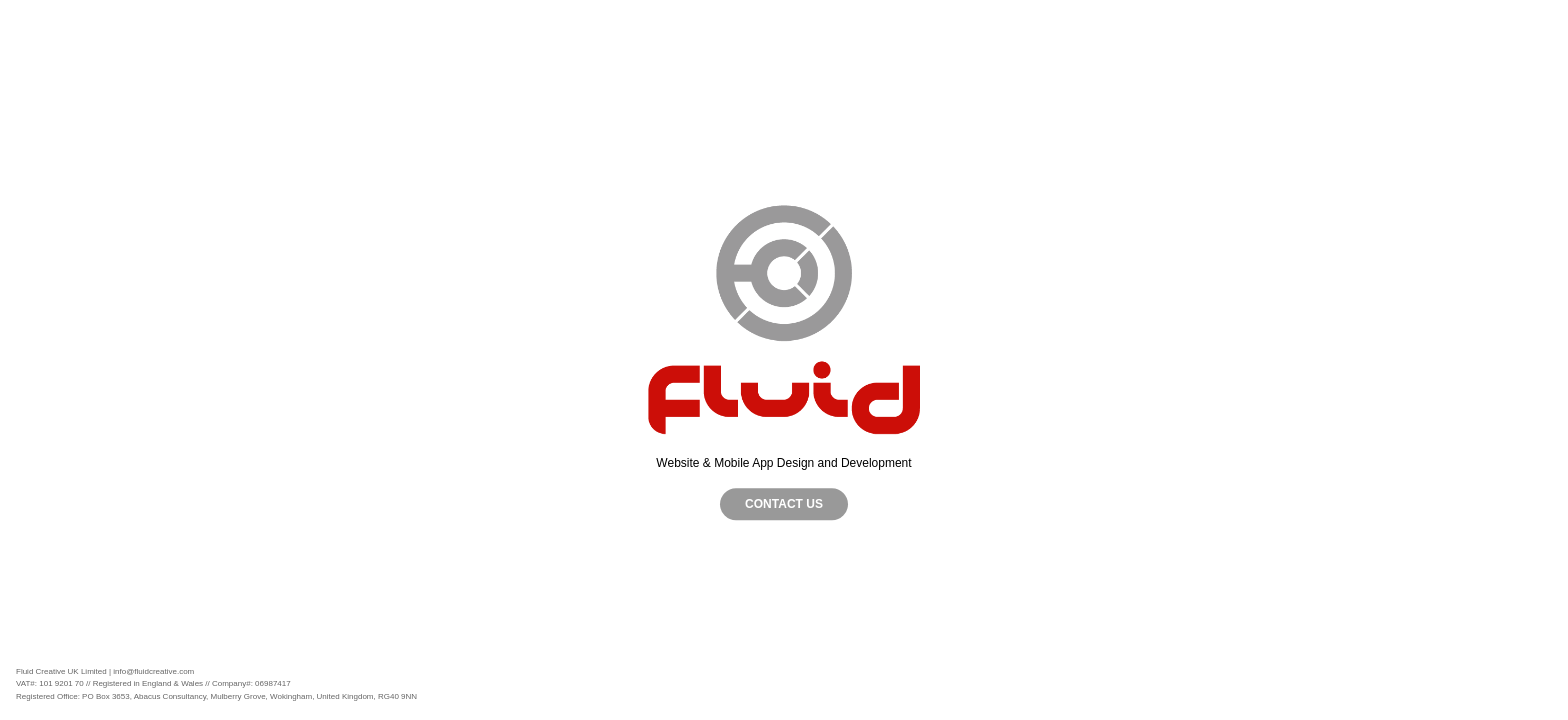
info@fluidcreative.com (153, 671)
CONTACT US (784, 504)
